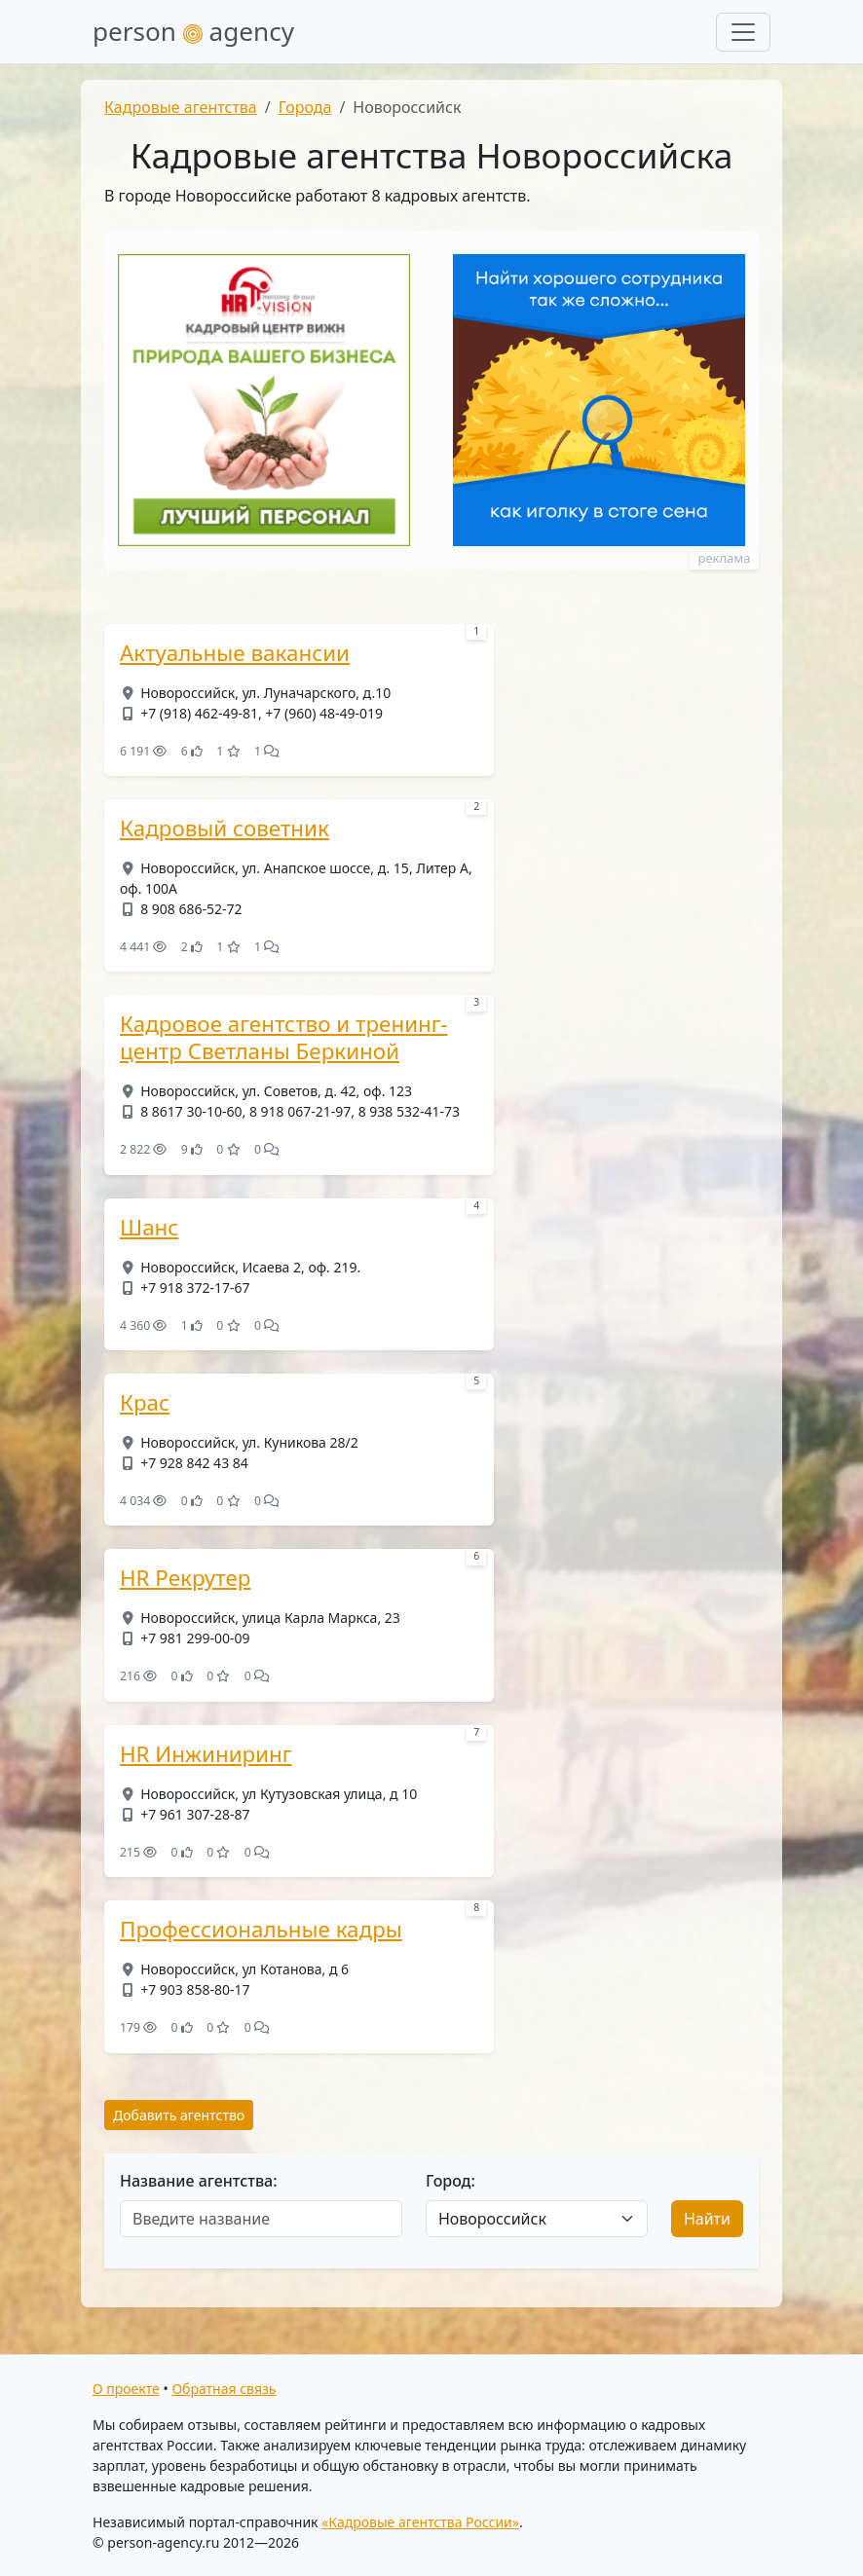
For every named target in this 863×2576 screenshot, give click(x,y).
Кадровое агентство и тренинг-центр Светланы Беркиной (283, 1038)
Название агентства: (199, 2180)
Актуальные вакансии (235, 653)
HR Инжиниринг (206, 1754)
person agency (193, 31)
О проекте (126, 2388)
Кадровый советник (224, 828)
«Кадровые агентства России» (420, 2522)
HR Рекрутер (185, 1578)
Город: (450, 2180)
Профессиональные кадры (261, 1929)
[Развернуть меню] (743, 32)
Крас (144, 1403)
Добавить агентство (178, 2115)
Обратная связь (223, 2388)
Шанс (149, 1227)
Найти (707, 2218)
